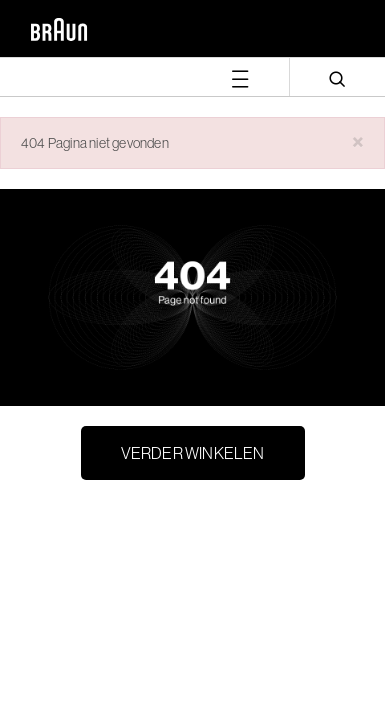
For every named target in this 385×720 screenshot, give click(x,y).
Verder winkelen (193, 453)
